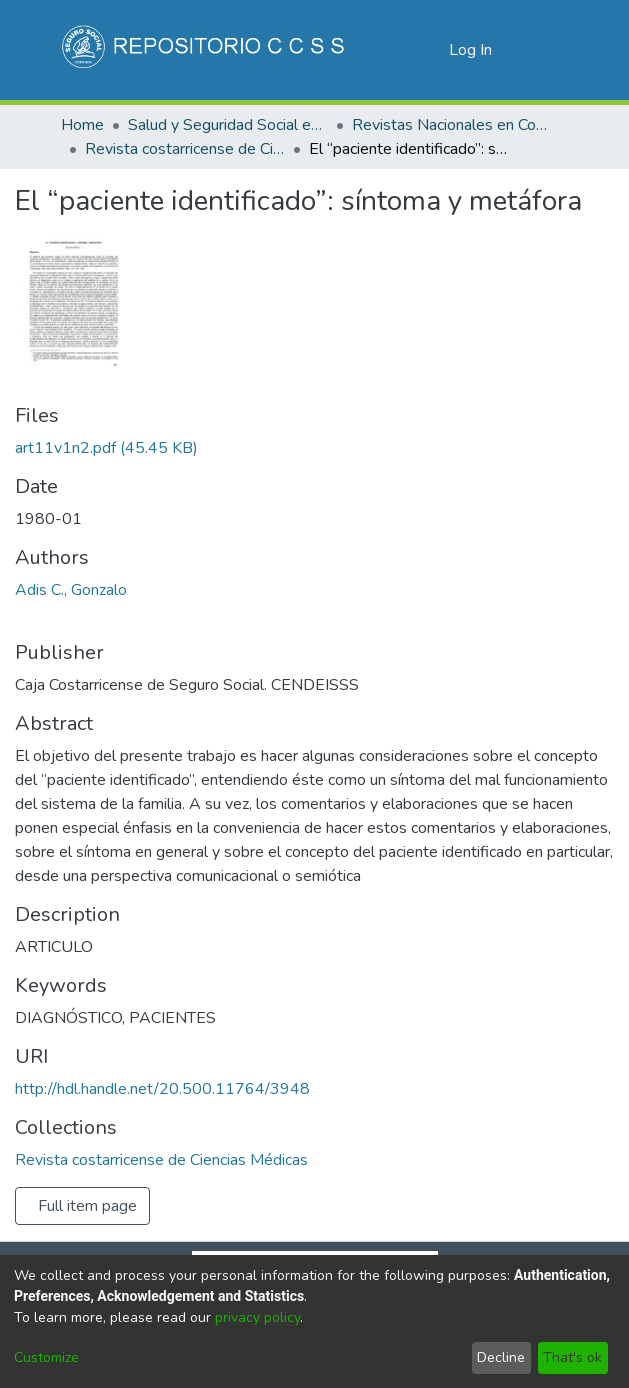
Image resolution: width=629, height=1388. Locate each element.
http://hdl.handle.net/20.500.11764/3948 (162, 1089)
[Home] (205, 50)
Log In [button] (471, 50)
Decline (501, 1357)
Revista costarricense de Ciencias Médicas (185, 149)
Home (82, 125)
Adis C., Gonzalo (71, 590)
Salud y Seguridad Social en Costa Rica (228, 125)
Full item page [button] (87, 1206)
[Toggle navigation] (542, 50)
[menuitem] (430, 50)
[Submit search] (401, 50)
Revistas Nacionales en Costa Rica (452, 125)
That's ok (572, 1357)
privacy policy (257, 1317)
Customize (46, 1357)
